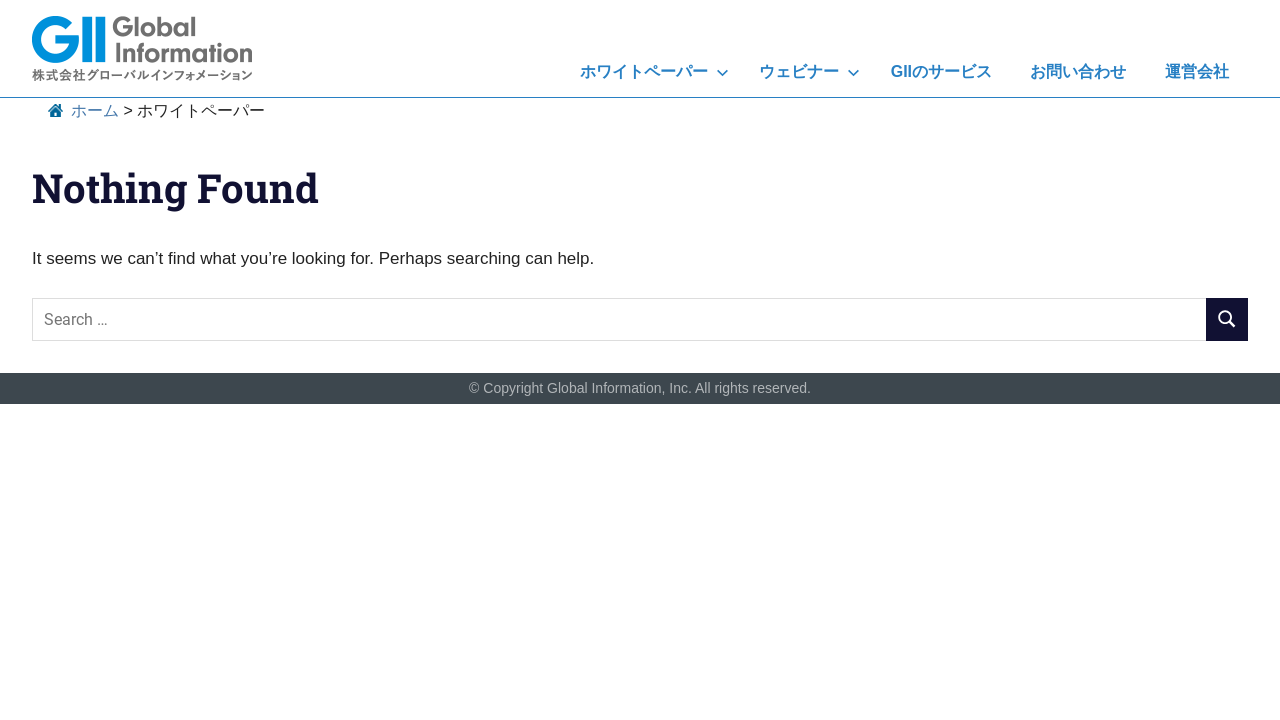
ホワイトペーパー (654, 71)
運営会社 (1197, 71)
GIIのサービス (941, 71)
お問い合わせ (1078, 71)
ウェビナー (809, 71)
